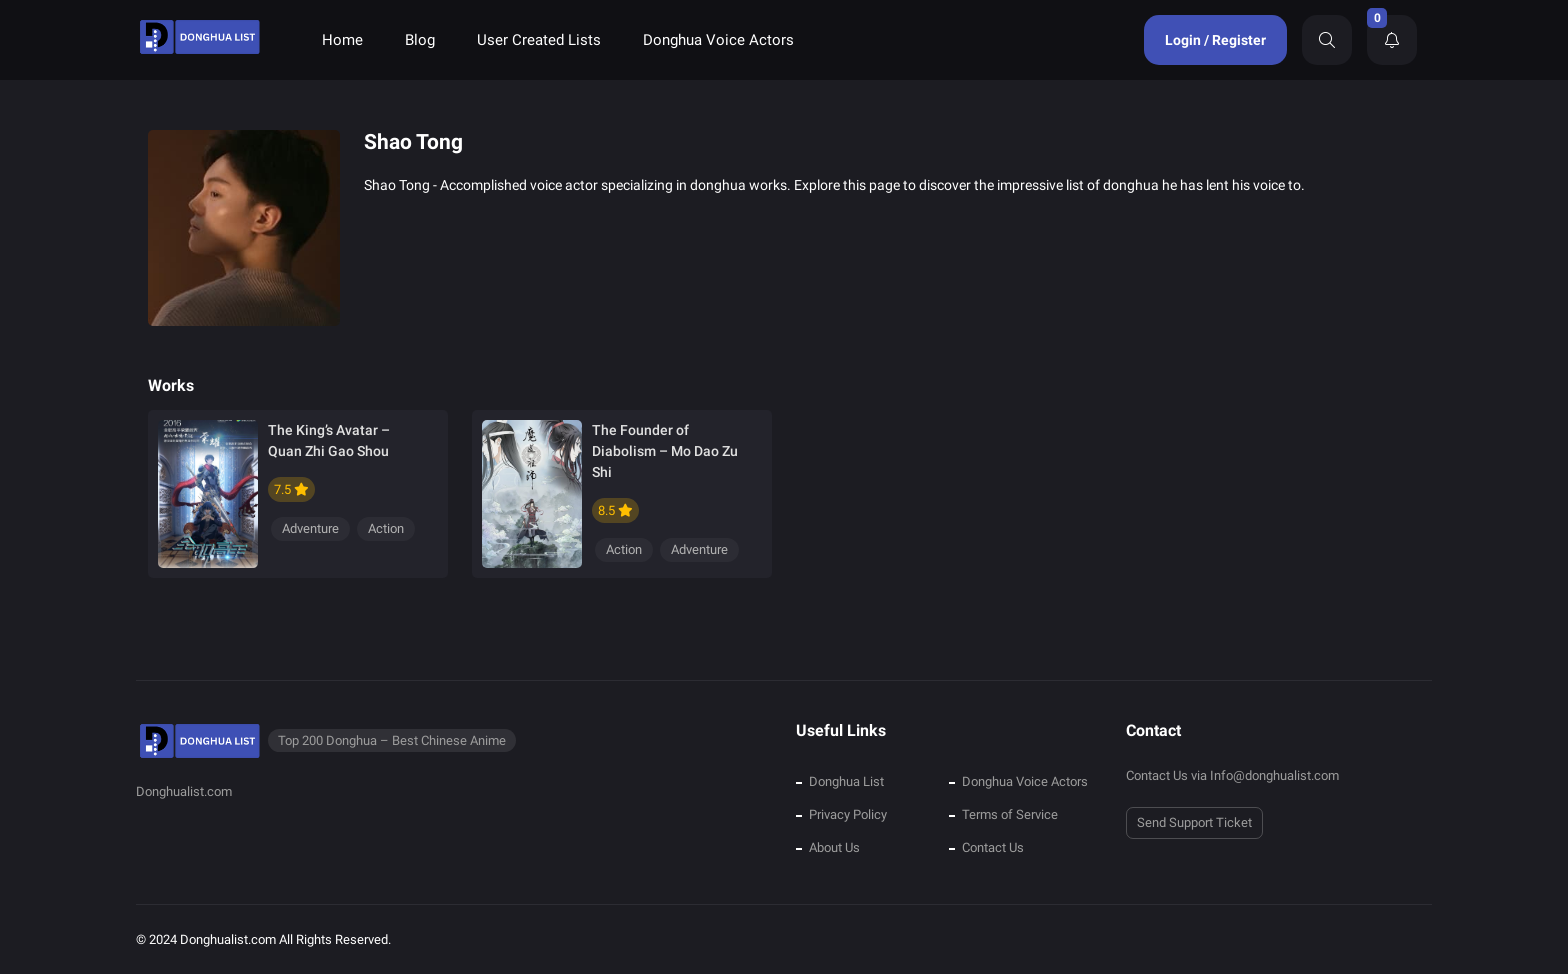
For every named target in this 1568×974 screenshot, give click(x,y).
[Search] (1327, 40)
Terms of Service (1010, 814)
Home (342, 40)
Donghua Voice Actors (718, 40)
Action (386, 528)
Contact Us (993, 847)
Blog (420, 40)
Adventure (310, 528)
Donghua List (846, 781)
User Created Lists (539, 40)
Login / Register (1215, 40)
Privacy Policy (848, 814)
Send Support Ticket (1194, 822)
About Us (834, 847)
